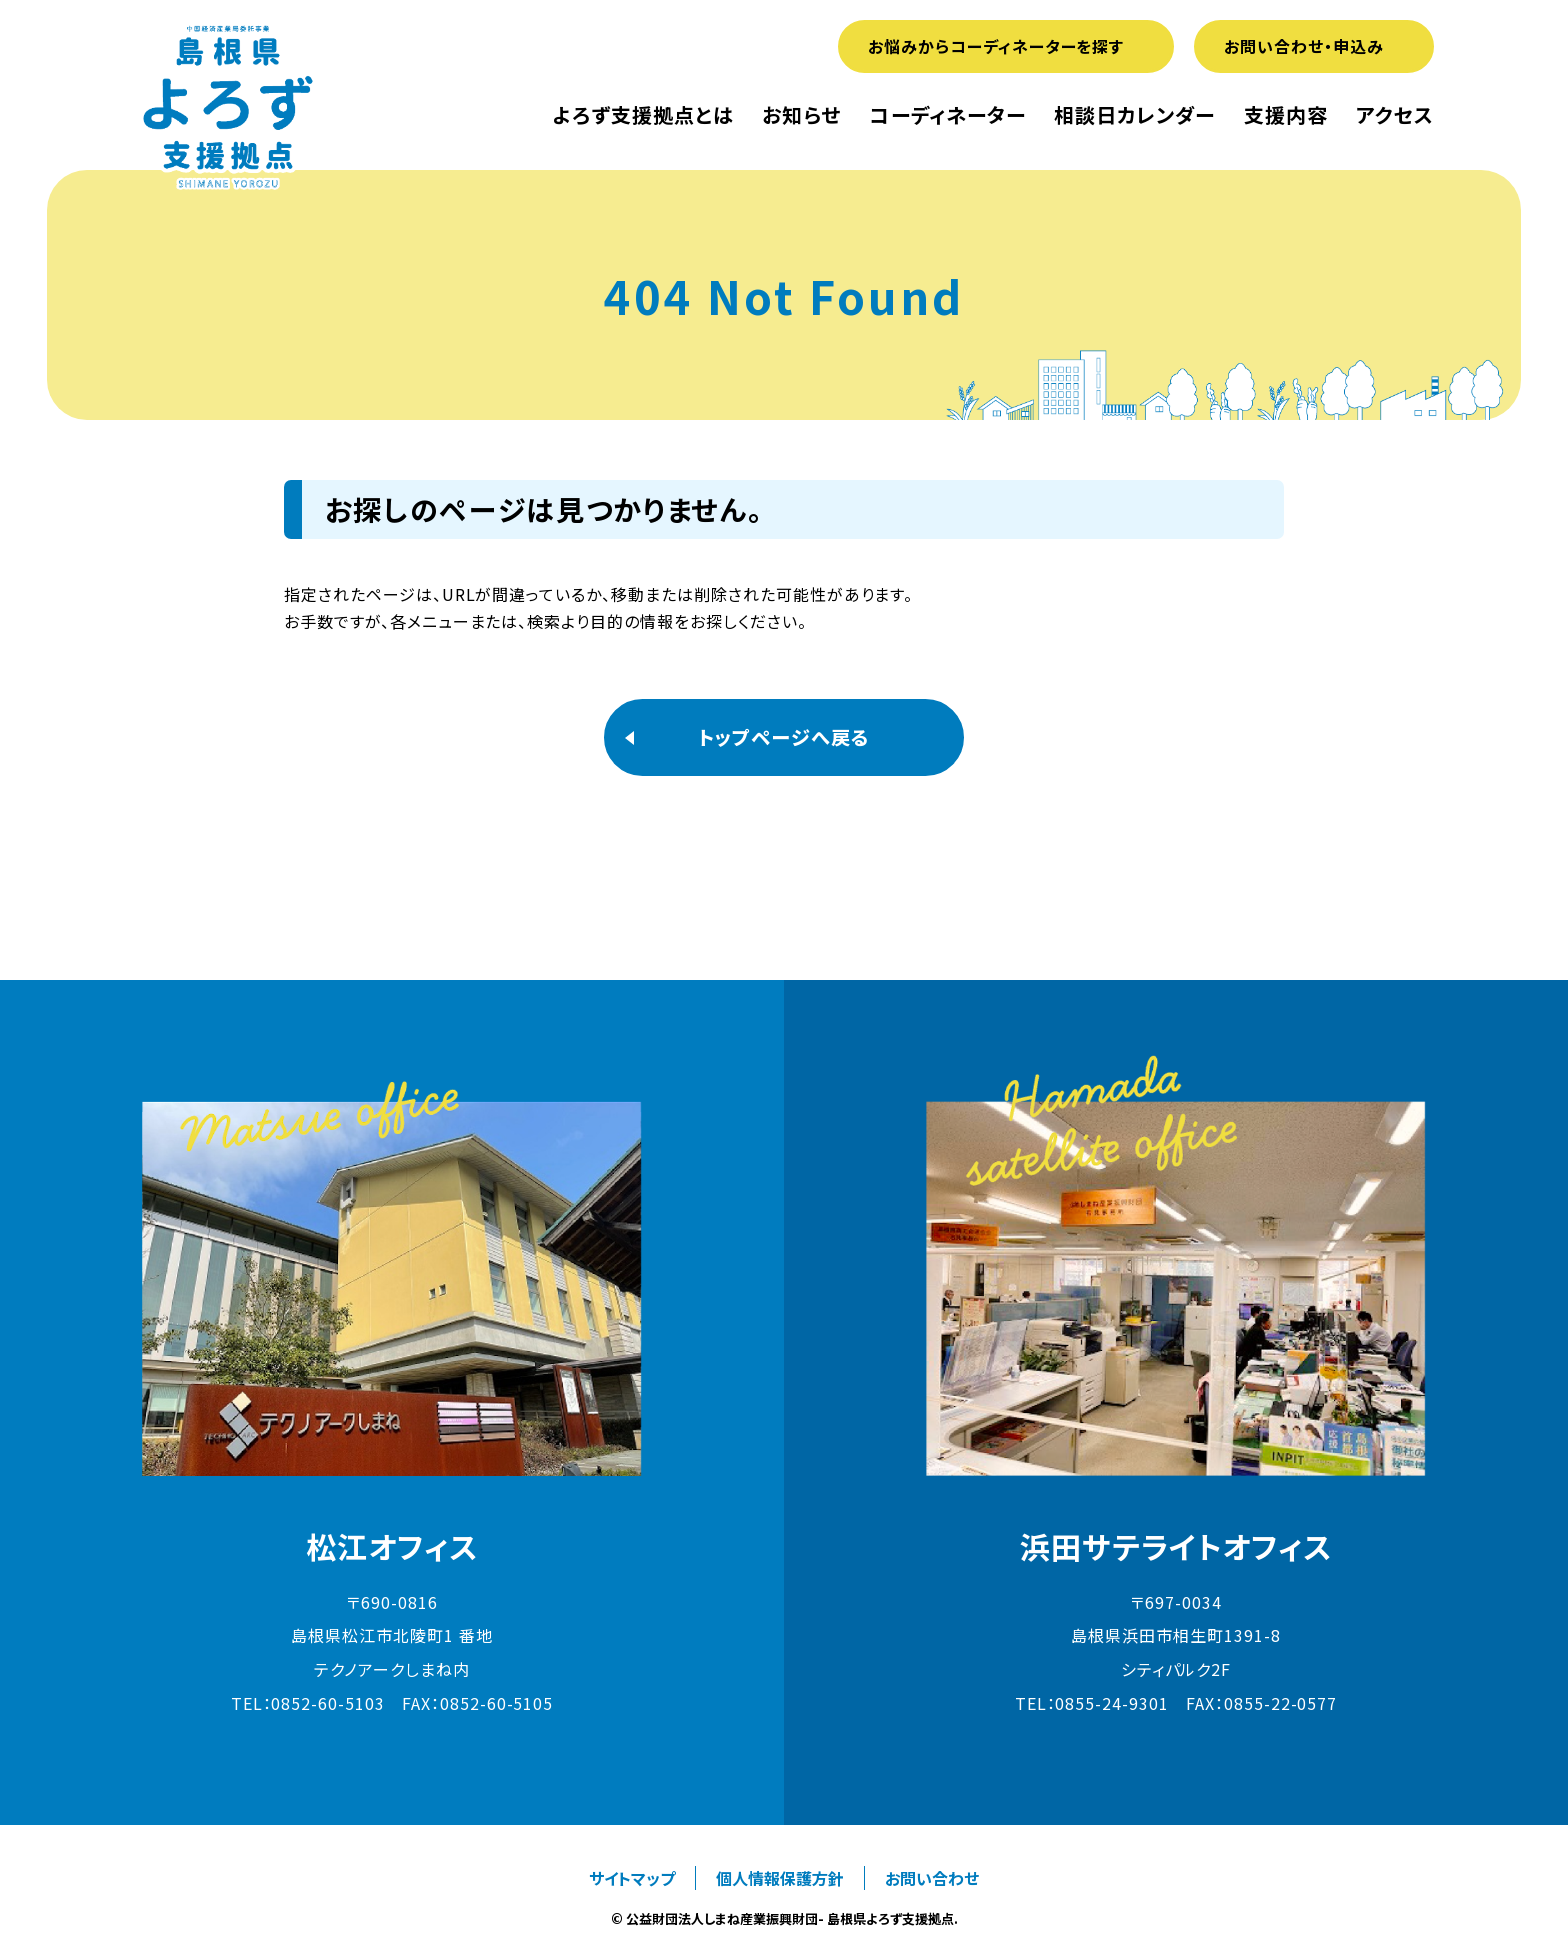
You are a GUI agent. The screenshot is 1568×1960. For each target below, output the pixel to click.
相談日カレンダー (1134, 115)
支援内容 (1286, 115)
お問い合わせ (932, 1878)
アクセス (1395, 115)
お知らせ (801, 115)
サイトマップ (632, 1878)
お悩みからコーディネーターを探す (996, 46)
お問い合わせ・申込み (1304, 46)
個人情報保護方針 (780, 1878)
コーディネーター (948, 115)
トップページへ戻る (784, 737)
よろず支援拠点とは (643, 115)
